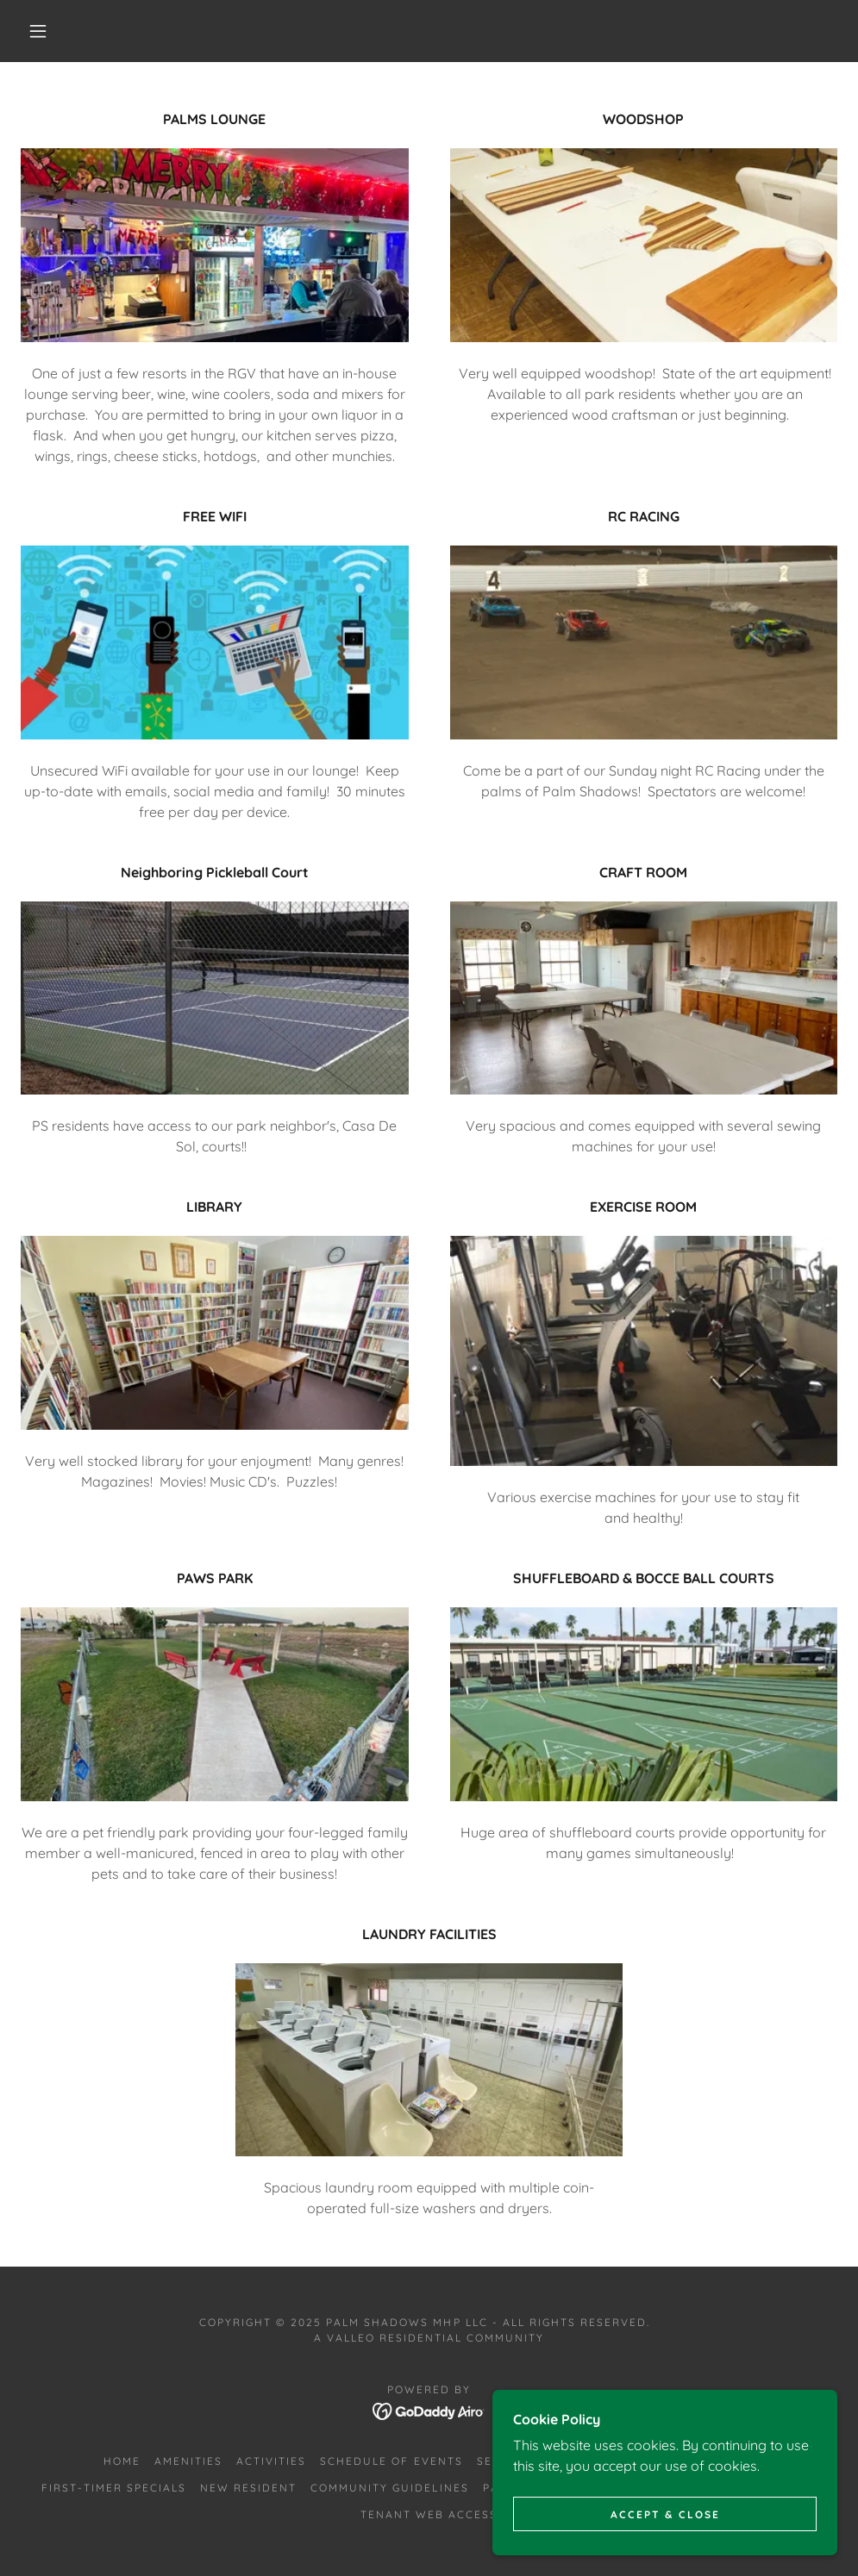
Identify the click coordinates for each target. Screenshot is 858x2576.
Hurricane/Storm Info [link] (642, 2487)
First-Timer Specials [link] (113, 2487)
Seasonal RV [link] (521, 2460)
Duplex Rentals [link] (633, 2460)
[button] (41, 31)
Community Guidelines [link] (389, 2487)
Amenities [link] (188, 2460)
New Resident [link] (248, 2487)
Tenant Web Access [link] (429, 2514)
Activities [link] (271, 2460)
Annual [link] (728, 2460)
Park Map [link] (515, 2487)
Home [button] (122, 2460)
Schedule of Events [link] (391, 2460)
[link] (429, 2409)
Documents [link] (776, 2487)
